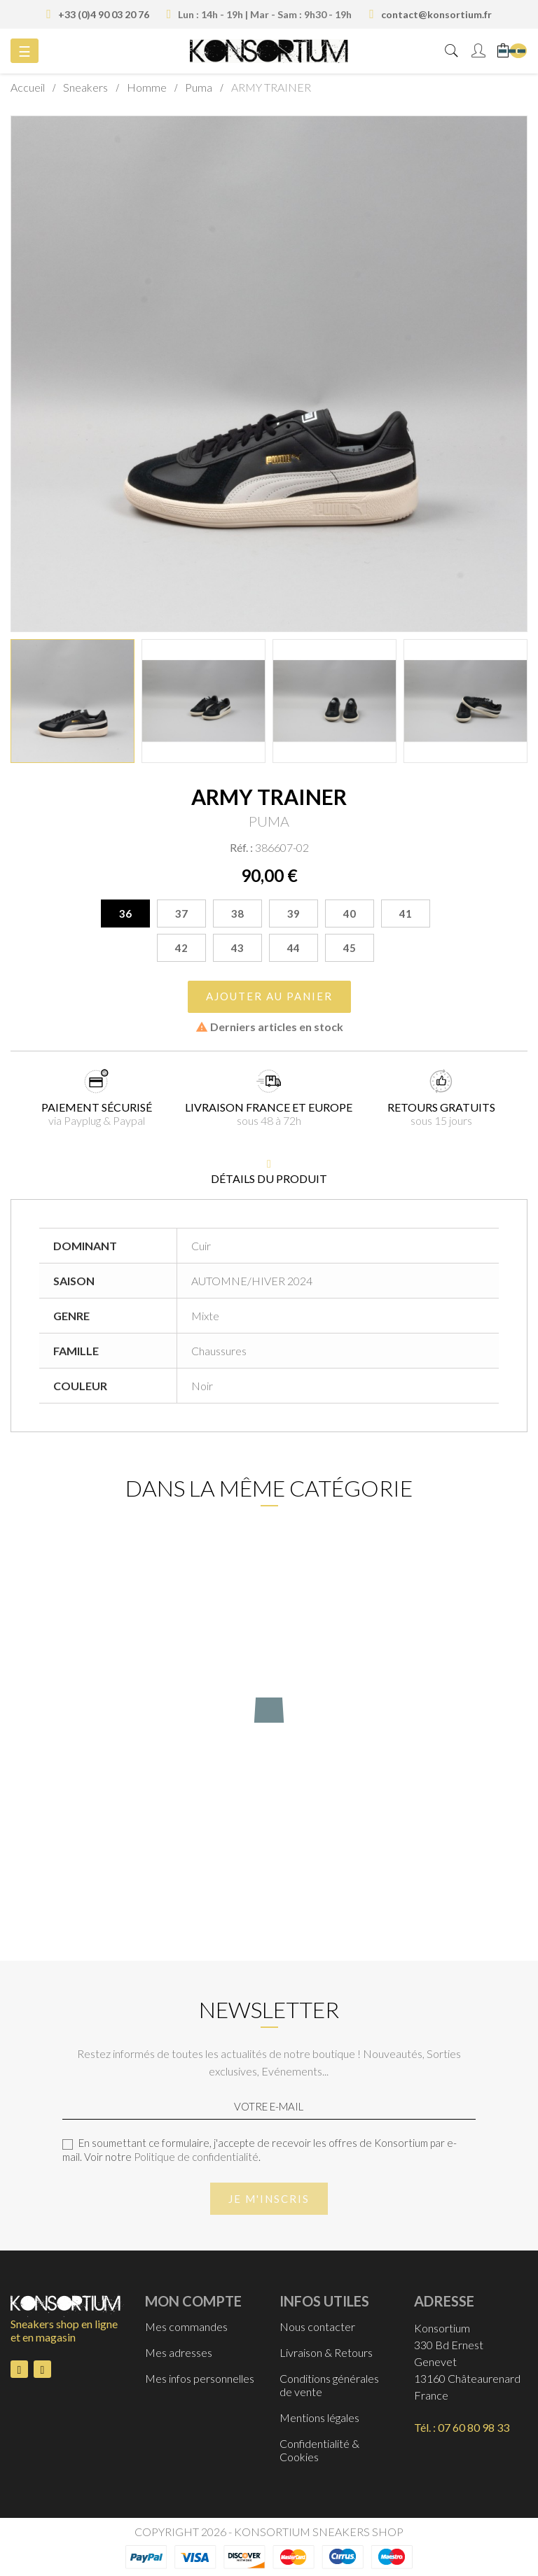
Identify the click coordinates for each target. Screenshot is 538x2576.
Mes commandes (186, 2326)
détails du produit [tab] (269, 1178)
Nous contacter (317, 2326)
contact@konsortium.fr (436, 14)
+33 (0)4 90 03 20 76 (103, 14)
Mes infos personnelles (199, 2378)
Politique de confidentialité (196, 2156)
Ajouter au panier (269, 996)
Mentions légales (319, 2417)
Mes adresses (178, 2352)
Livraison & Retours (326, 2352)
